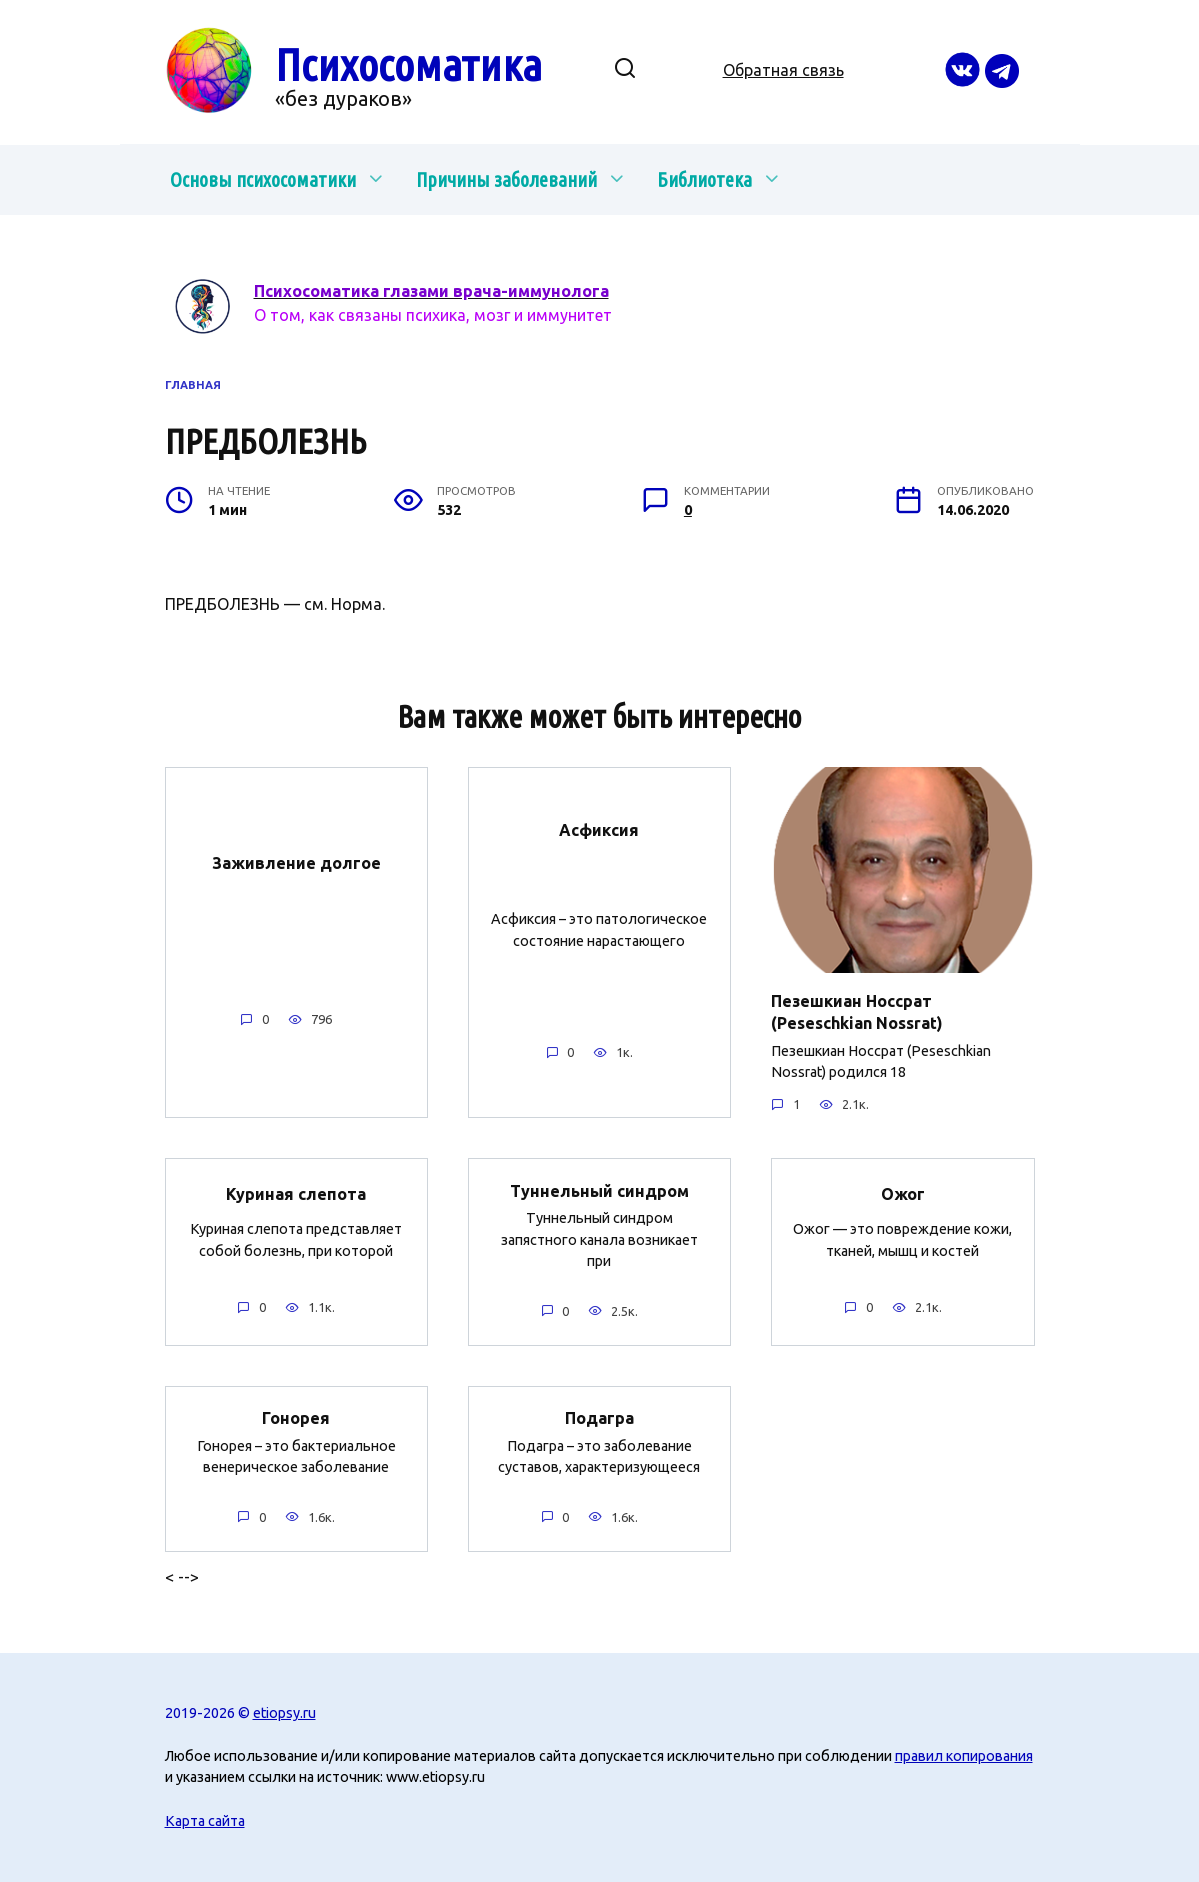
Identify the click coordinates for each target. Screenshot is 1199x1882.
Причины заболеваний (506, 179)
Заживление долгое (296, 863)
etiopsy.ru (284, 1712)
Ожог (903, 1194)
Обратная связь (783, 70)
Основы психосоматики (263, 179)
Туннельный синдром (599, 1190)
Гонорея (296, 1418)
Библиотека (704, 179)
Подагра (599, 1418)
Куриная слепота (296, 1194)
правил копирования (964, 1756)
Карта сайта (205, 1820)
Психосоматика (408, 64)
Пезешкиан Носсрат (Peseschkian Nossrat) (857, 1011)
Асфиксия (599, 830)
